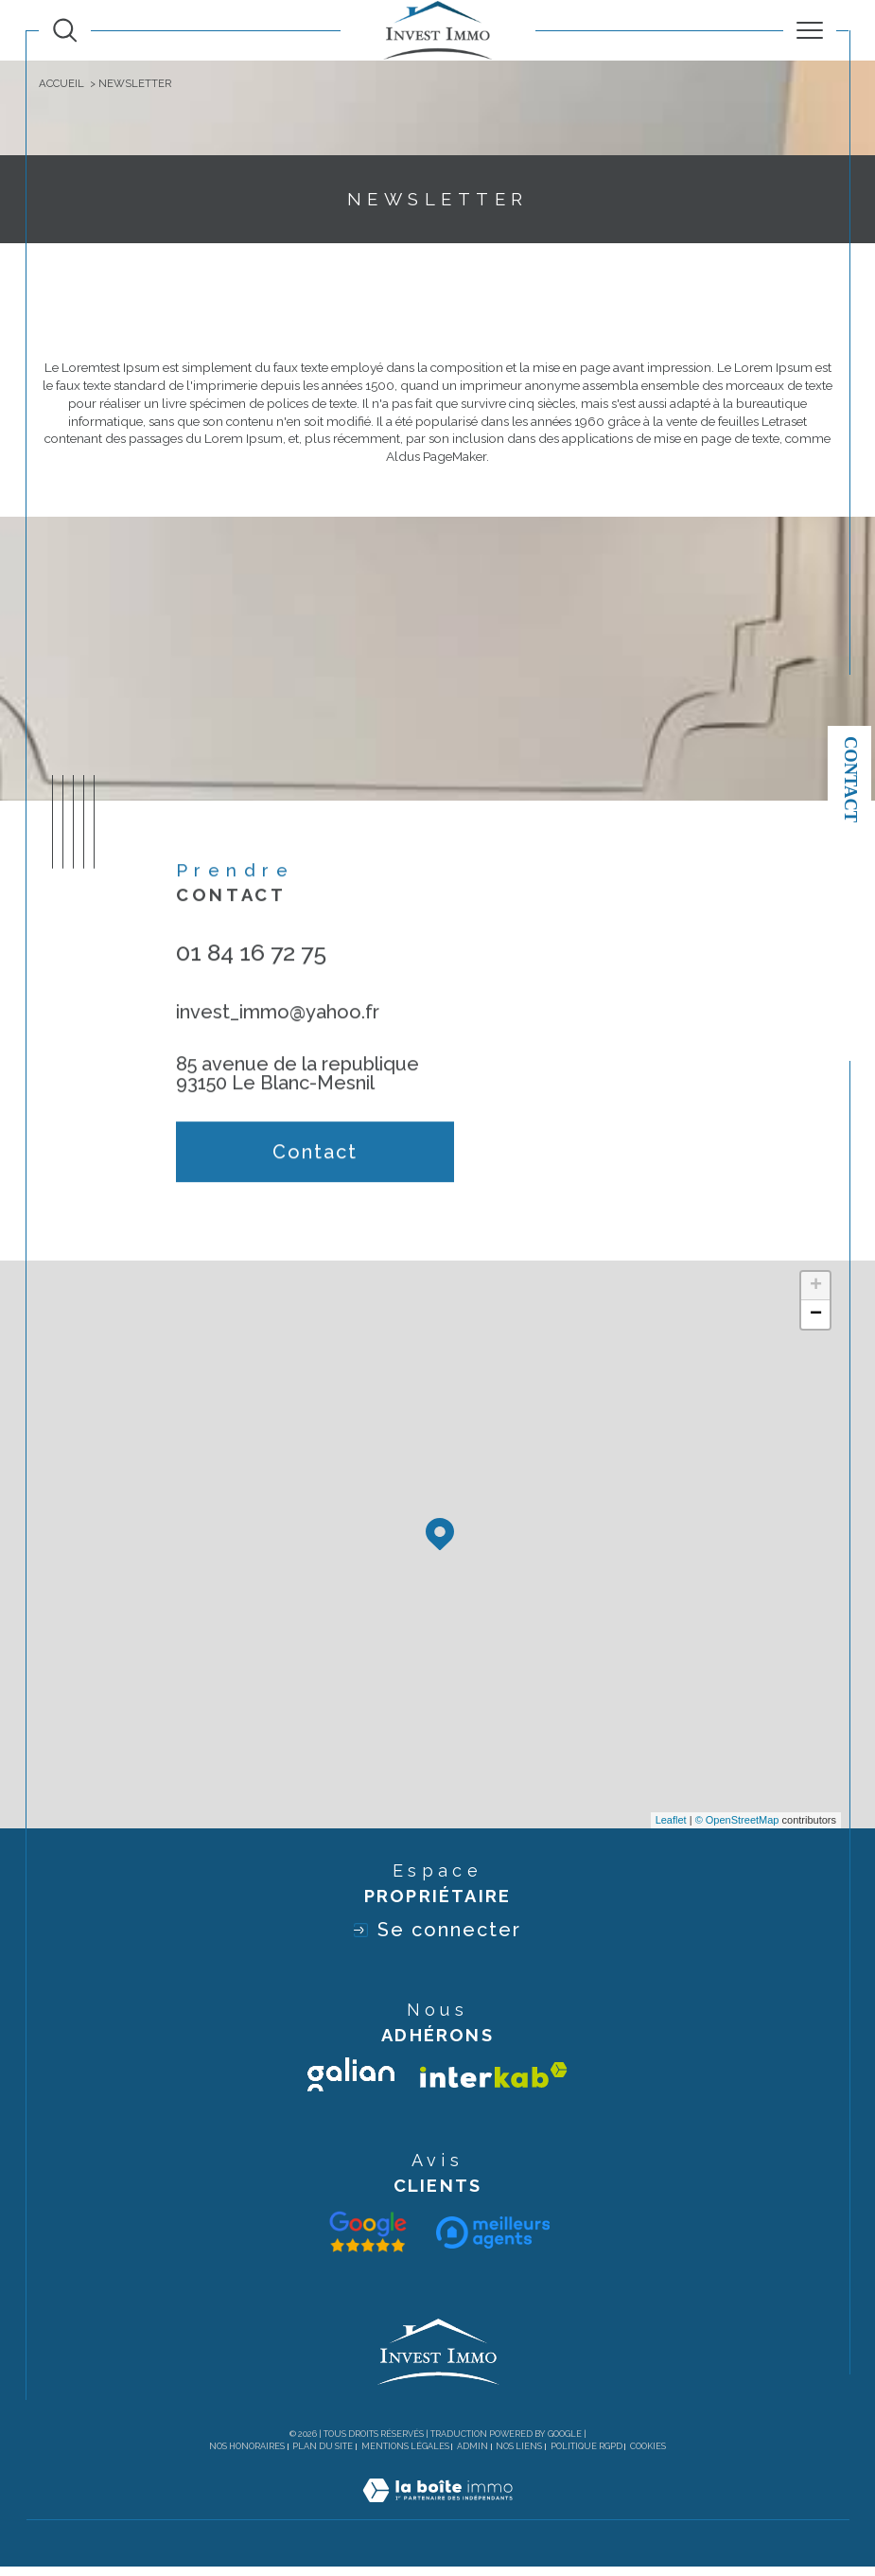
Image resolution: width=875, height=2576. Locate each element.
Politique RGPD (586, 2455)
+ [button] (816, 1294)
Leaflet (671, 1828)
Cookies (648, 2455)
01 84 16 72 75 (251, 980)
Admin (472, 2455)
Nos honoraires (247, 2455)
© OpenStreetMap (737, 1828)
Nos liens (519, 2455)
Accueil (61, 83)
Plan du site (322, 2455)
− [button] (816, 1323)
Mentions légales (405, 2455)
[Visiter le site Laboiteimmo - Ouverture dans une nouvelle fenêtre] (437, 2519)
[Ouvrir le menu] (809, 30)
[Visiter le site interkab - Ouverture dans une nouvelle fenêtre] (494, 2083)
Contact (850, 779)
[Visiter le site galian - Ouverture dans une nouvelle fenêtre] (350, 2084)
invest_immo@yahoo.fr (277, 1040)
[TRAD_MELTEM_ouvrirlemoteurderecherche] (65, 30)
